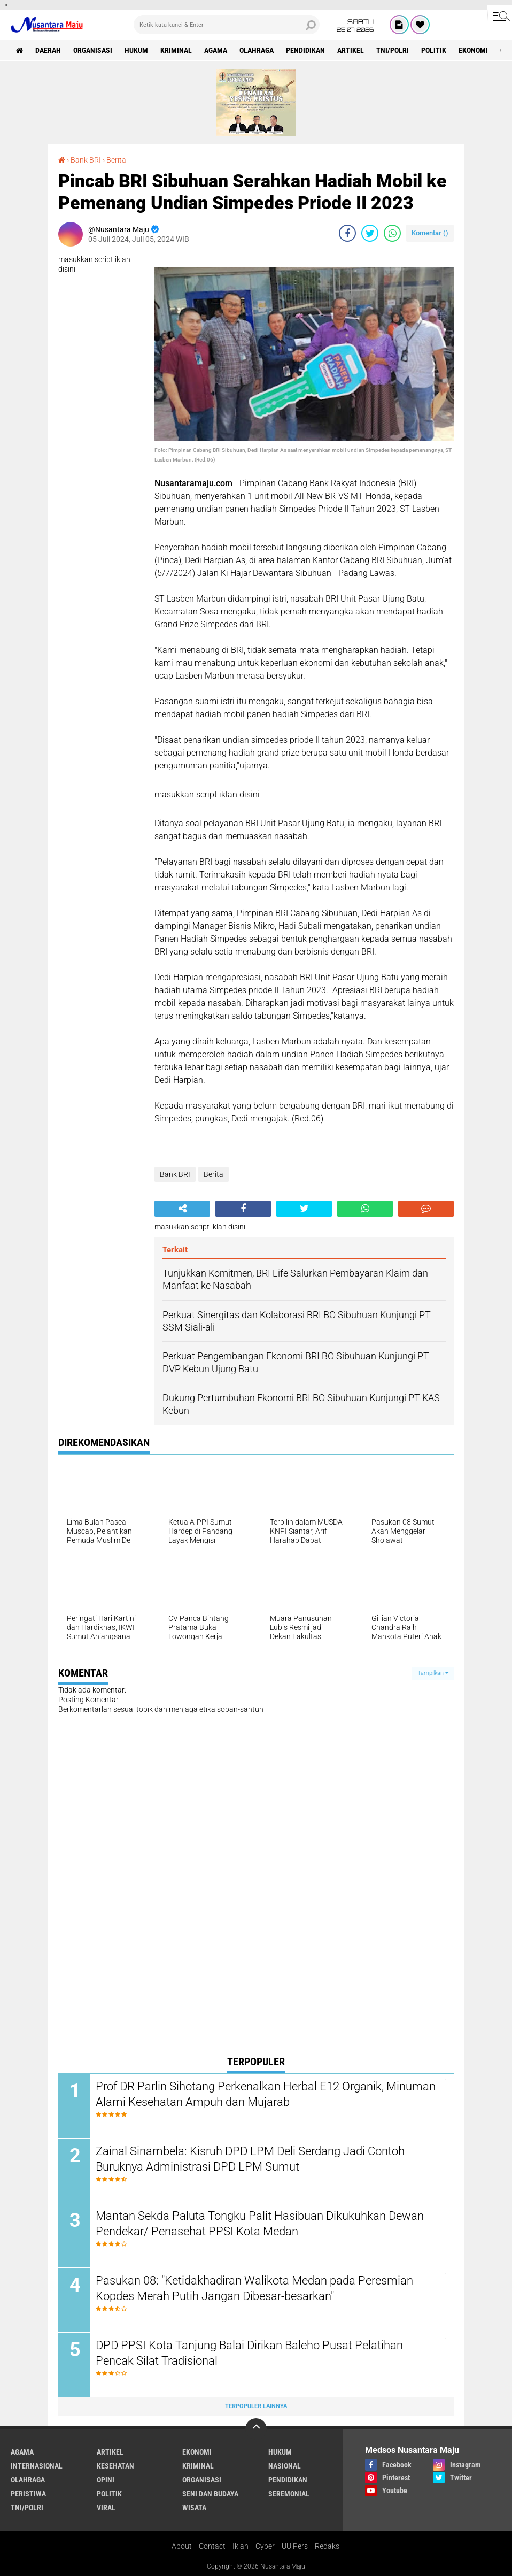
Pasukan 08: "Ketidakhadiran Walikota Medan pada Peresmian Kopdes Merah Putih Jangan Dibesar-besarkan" (254, 2288)
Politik (433, 50)
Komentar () (430, 233)
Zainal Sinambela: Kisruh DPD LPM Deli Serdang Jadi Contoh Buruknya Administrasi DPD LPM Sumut (250, 2158)
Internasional (37, 2466)
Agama (215, 50)
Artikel (350, 50)
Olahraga (256, 50)
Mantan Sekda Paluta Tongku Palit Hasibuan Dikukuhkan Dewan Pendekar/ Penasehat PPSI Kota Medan (260, 2223)
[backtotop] (256, 2429)
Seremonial (288, 2493)
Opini (105, 2479)
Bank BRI (86, 160)
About (182, 2546)
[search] (227, 24)
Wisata (194, 2507)
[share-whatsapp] (392, 233)
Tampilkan (432, 1673)
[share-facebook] (347, 233)
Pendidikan (305, 50)
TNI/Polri (392, 50)
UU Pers (295, 2546)
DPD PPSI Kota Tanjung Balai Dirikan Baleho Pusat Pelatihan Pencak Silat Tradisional (249, 2353)
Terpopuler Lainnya (256, 2406)
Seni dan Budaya (210, 2493)
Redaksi (328, 2546)
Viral (106, 2507)
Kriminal (176, 50)
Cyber (265, 2546)
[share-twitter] (369, 233)
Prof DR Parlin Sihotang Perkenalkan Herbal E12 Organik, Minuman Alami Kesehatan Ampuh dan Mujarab (266, 2094)
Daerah (48, 50)
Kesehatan (115, 2466)
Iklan (240, 2546)
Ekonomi (473, 50)
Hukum (136, 50)
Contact (212, 2546)
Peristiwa (28, 2493)
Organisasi (92, 50)
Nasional (284, 2466)
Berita (116, 160)
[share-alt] (182, 1209)
